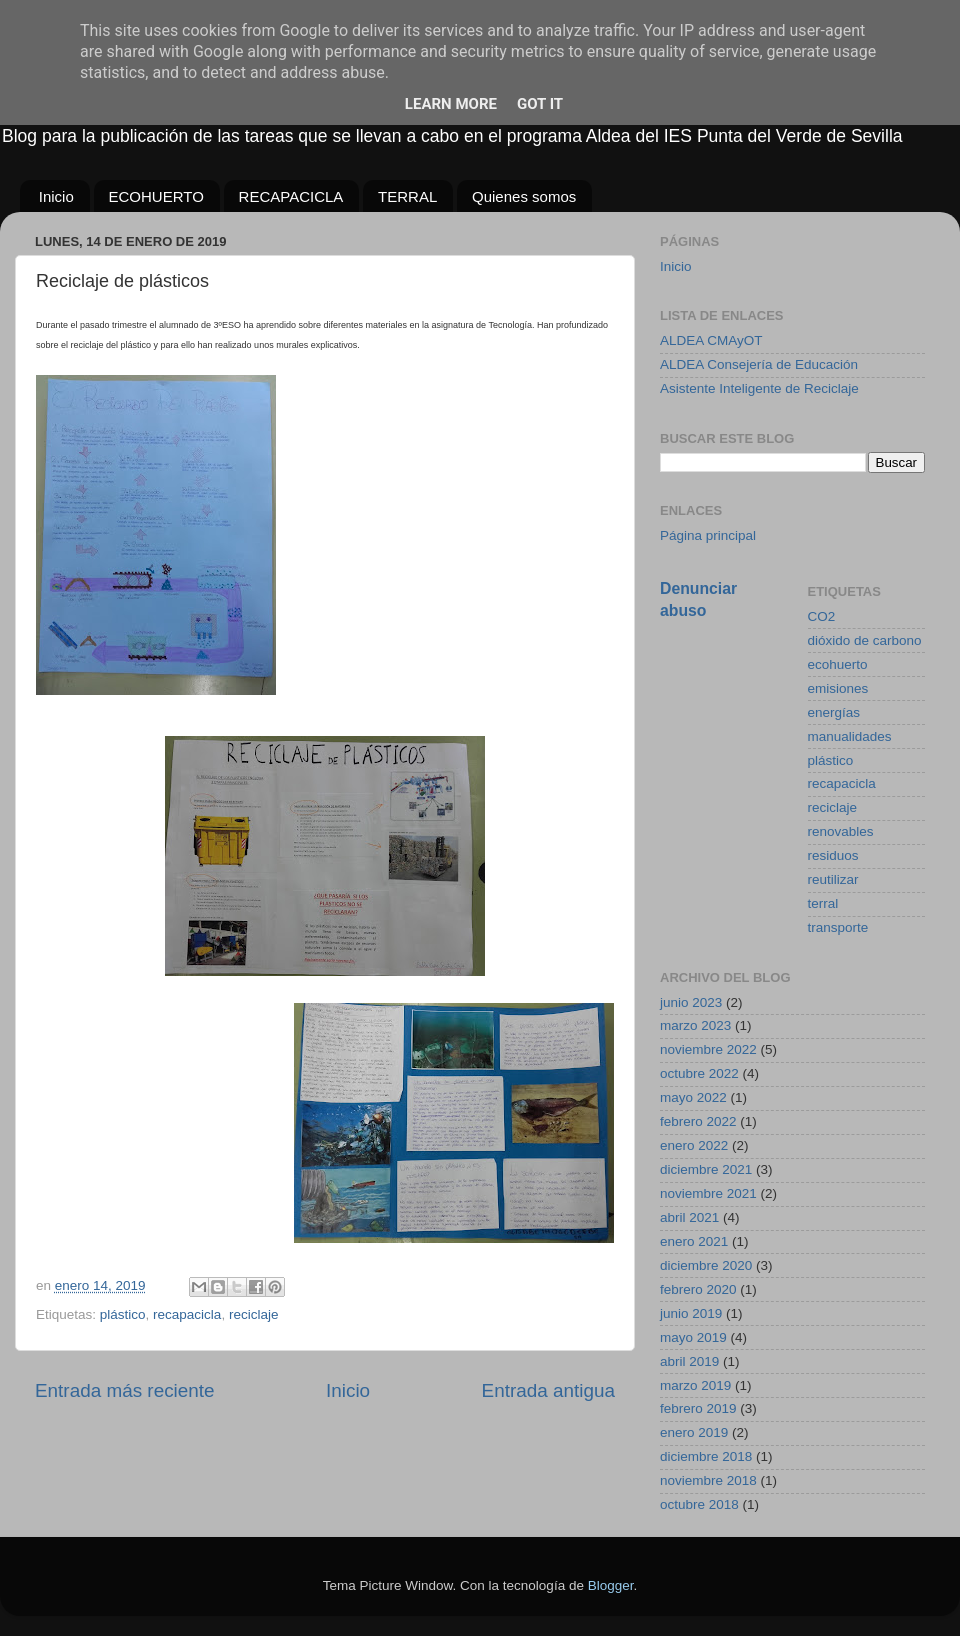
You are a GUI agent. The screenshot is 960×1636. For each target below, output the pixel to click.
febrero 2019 (698, 1408)
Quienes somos (524, 196)
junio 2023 (691, 1002)
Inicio (56, 196)
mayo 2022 (693, 1097)
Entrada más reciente (125, 1390)
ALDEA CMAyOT (711, 340)
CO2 (822, 616)
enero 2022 (694, 1145)
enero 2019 (694, 1432)
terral (823, 903)
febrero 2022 (698, 1121)
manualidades (850, 736)
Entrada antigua (548, 1390)
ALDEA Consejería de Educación (759, 364)
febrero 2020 (698, 1289)
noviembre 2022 (708, 1049)
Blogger (611, 1585)
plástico (123, 1314)
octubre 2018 (699, 1504)
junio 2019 (691, 1313)
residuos (833, 855)
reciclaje (254, 1314)
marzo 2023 (695, 1025)
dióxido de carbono (865, 640)
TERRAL (407, 196)
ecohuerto (838, 664)
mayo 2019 (693, 1337)
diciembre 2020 (706, 1265)
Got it (540, 104)
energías (834, 712)
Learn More (451, 104)
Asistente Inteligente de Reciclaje (759, 388)
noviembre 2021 (708, 1193)
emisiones (838, 688)
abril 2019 (689, 1361)
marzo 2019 (695, 1385)
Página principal (708, 535)
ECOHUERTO (156, 196)
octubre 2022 (699, 1073)
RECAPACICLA (291, 196)
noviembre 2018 (708, 1480)
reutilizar (833, 879)
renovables (841, 831)
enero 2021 (694, 1241)
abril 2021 (689, 1217)
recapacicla (187, 1314)
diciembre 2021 (706, 1169)
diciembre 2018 (706, 1456)
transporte (838, 927)
